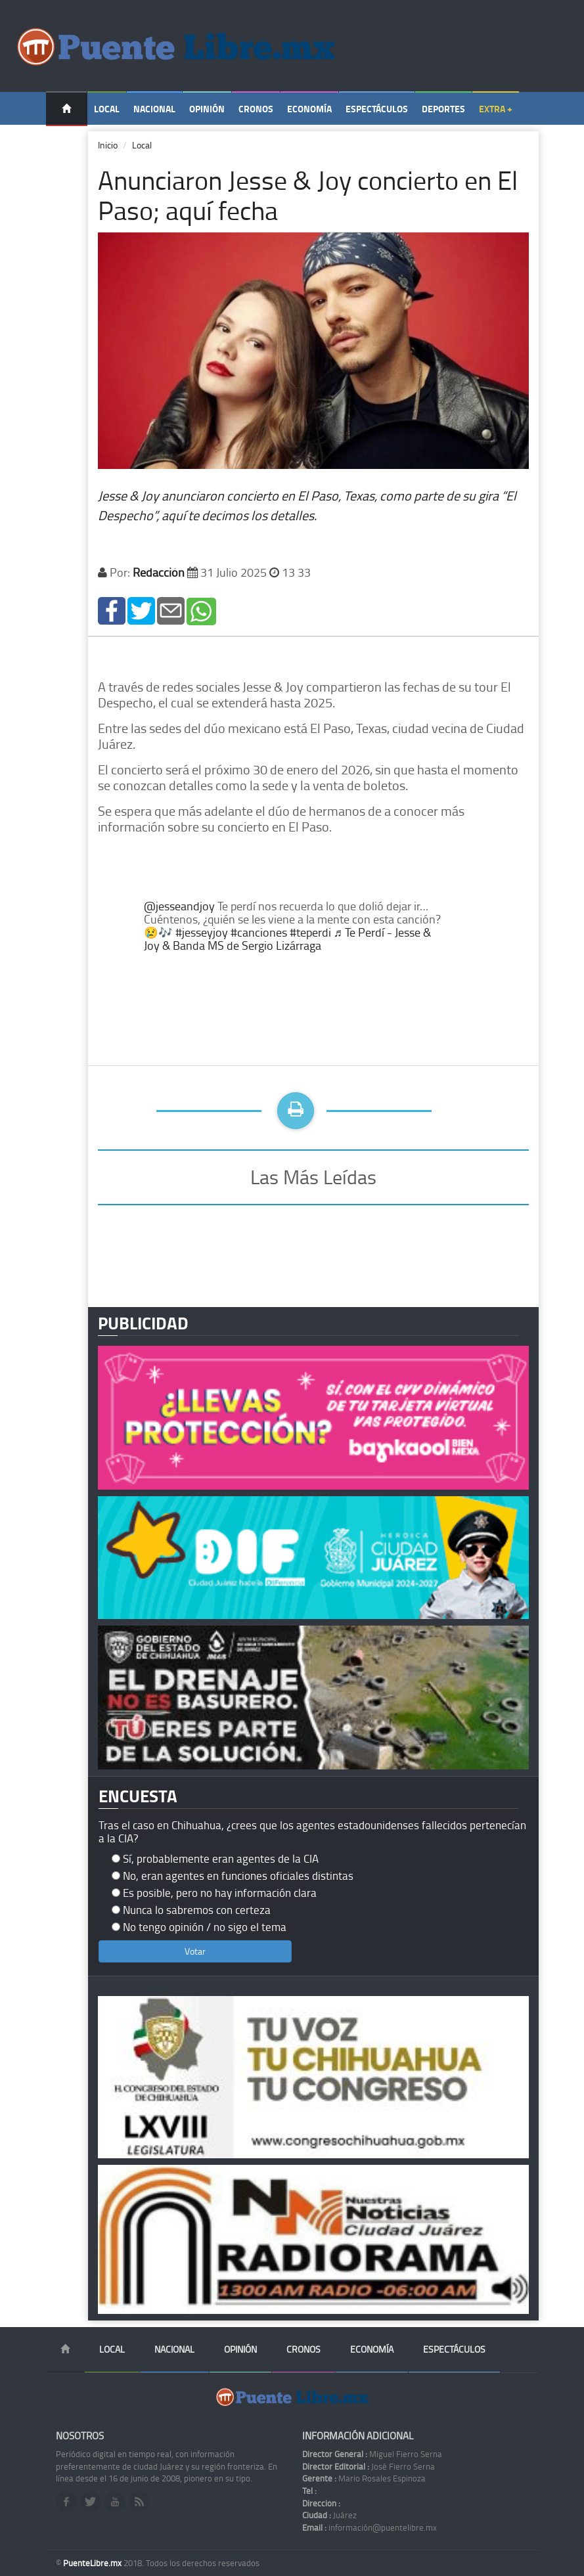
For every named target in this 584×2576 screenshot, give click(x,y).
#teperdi (310, 932)
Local (107, 109)
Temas (67, 142)
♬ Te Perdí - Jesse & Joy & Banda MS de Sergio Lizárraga (287, 938)
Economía (309, 109)
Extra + (495, 109)
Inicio (108, 145)
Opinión (207, 109)
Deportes (443, 109)
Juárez (329, 2515)
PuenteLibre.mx (93, 2563)
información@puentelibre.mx (369, 2527)
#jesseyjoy (201, 932)
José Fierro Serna (368, 2466)
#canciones (259, 932)
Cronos (255, 109)
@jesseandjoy (179, 906)
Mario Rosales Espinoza (364, 2478)
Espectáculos (377, 109)
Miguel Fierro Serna (372, 2454)
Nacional (154, 109)
